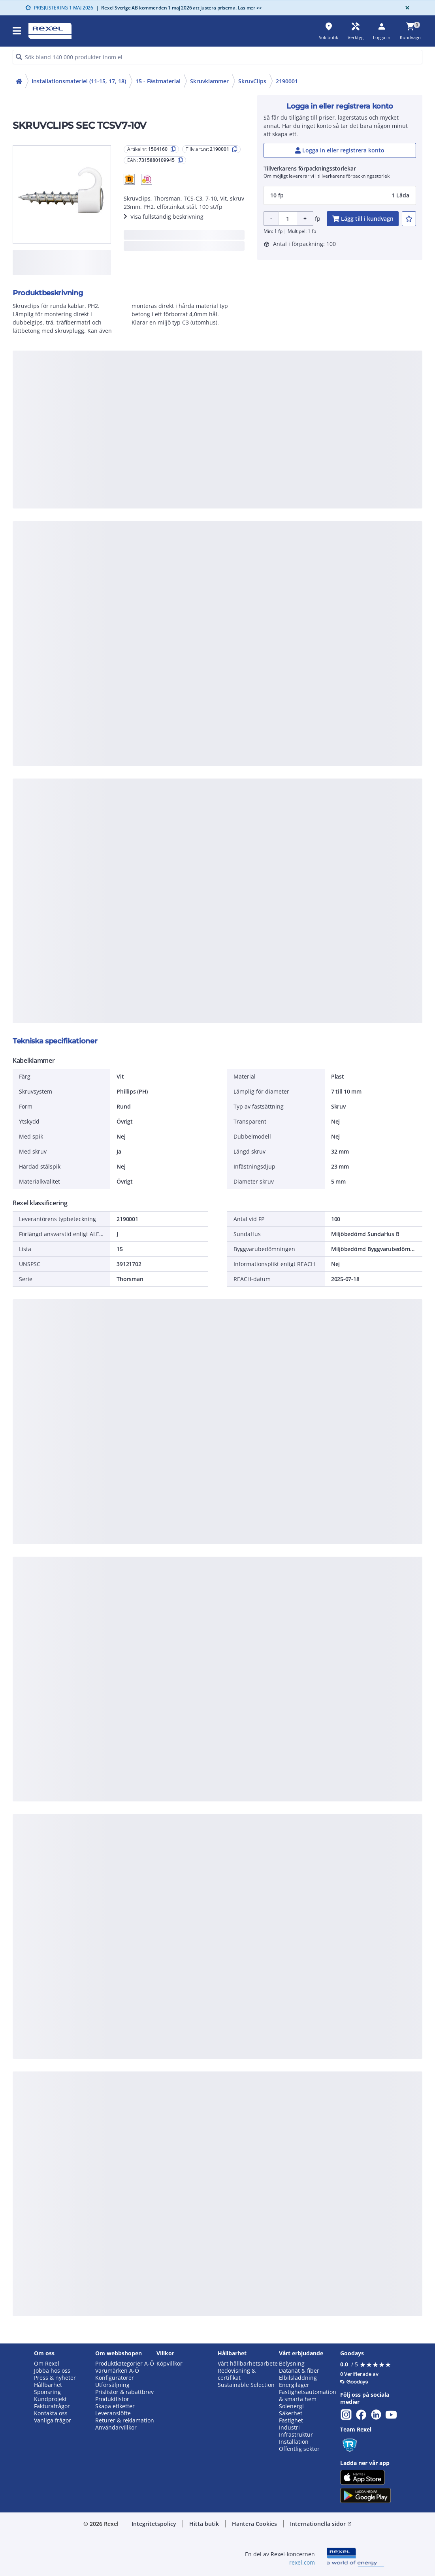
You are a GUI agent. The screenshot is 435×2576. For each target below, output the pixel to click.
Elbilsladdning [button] (298, 2377)
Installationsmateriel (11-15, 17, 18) (79, 81)
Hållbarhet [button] (48, 2384)
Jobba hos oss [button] (52, 2370)
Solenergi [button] (291, 2406)
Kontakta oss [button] (51, 2413)
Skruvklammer (209, 81)
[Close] (406, 8)
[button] (129, 179)
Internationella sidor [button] (321, 2523)
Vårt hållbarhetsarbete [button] (248, 2363)
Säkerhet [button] (290, 2413)
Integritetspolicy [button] (154, 2523)
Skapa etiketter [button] (115, 2406)
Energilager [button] (294, 2384)
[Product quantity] (287, 218)
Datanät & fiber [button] (299, 2370)
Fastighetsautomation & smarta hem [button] (307, 2395)
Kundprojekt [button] (50, 2399)
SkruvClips (252, 81)
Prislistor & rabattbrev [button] (124, 2392)
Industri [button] (289, 2427)
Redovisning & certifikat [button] (237, 2374)
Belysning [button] (292, 2363)
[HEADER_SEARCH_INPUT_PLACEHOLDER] (217, 57)
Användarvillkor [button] (116, 2427)
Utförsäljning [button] (112, 2384)
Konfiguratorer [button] (114, 2377)
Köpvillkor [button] (169, 2363)
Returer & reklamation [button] (124, 2420)
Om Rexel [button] (46, 2363)
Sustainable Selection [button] (246, 2384)
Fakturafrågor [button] (52, 2406)
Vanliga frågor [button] (52, 2420)
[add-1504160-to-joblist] (409, 218)
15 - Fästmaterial (158, 81)
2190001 (287, 81)
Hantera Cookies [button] (254, 2523)
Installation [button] (294, 2441)
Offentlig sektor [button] (299, 2448)
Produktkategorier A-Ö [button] (124, 2363)
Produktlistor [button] (112, 2399)
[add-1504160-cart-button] (363, 218)
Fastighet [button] (291, 2420)
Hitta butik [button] (204, 2523)
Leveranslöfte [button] (113, 2413)
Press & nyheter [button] (55, 2377)
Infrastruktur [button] (296, 2434)
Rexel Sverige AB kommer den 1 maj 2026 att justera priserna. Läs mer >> (179, 7)
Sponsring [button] (47, 2392)
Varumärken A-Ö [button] (117, 2370)
